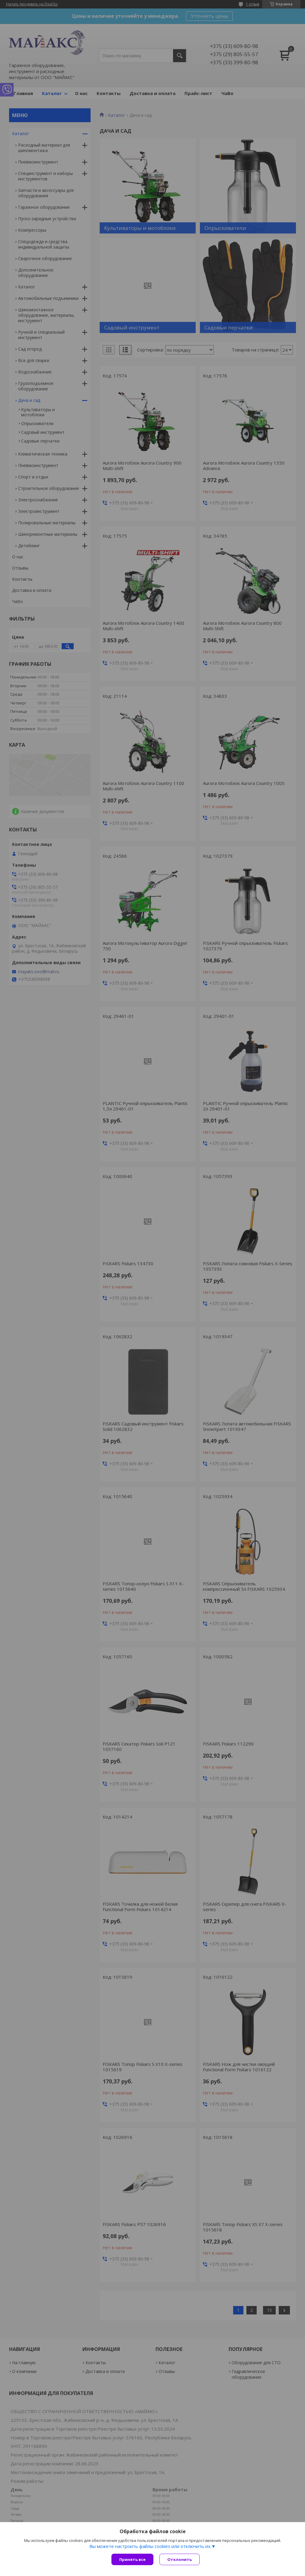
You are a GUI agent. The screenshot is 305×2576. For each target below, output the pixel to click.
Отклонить (179, 2559)
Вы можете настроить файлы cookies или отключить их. (150, 2546)
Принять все (132, 2559)
